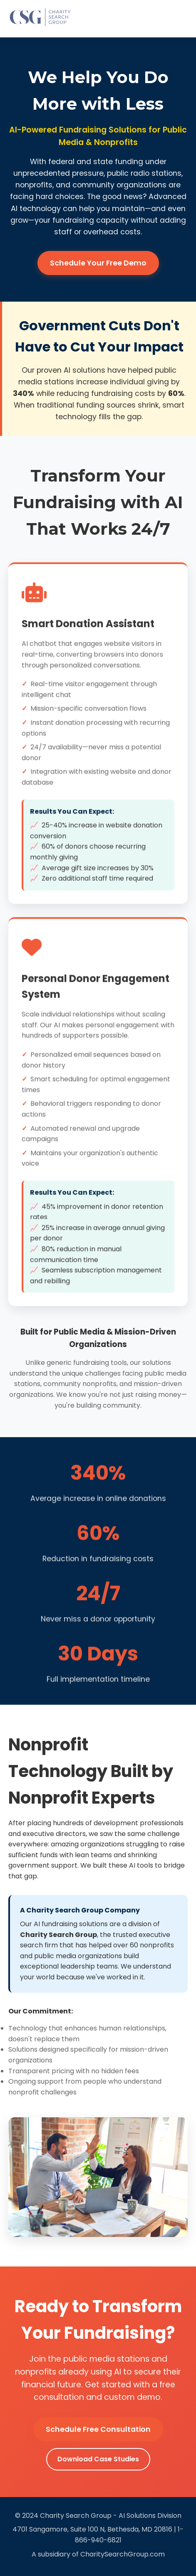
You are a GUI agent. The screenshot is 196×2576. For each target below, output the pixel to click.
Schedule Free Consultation (98, 2429)
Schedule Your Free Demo (98, 263)
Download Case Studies (98, 2459)
